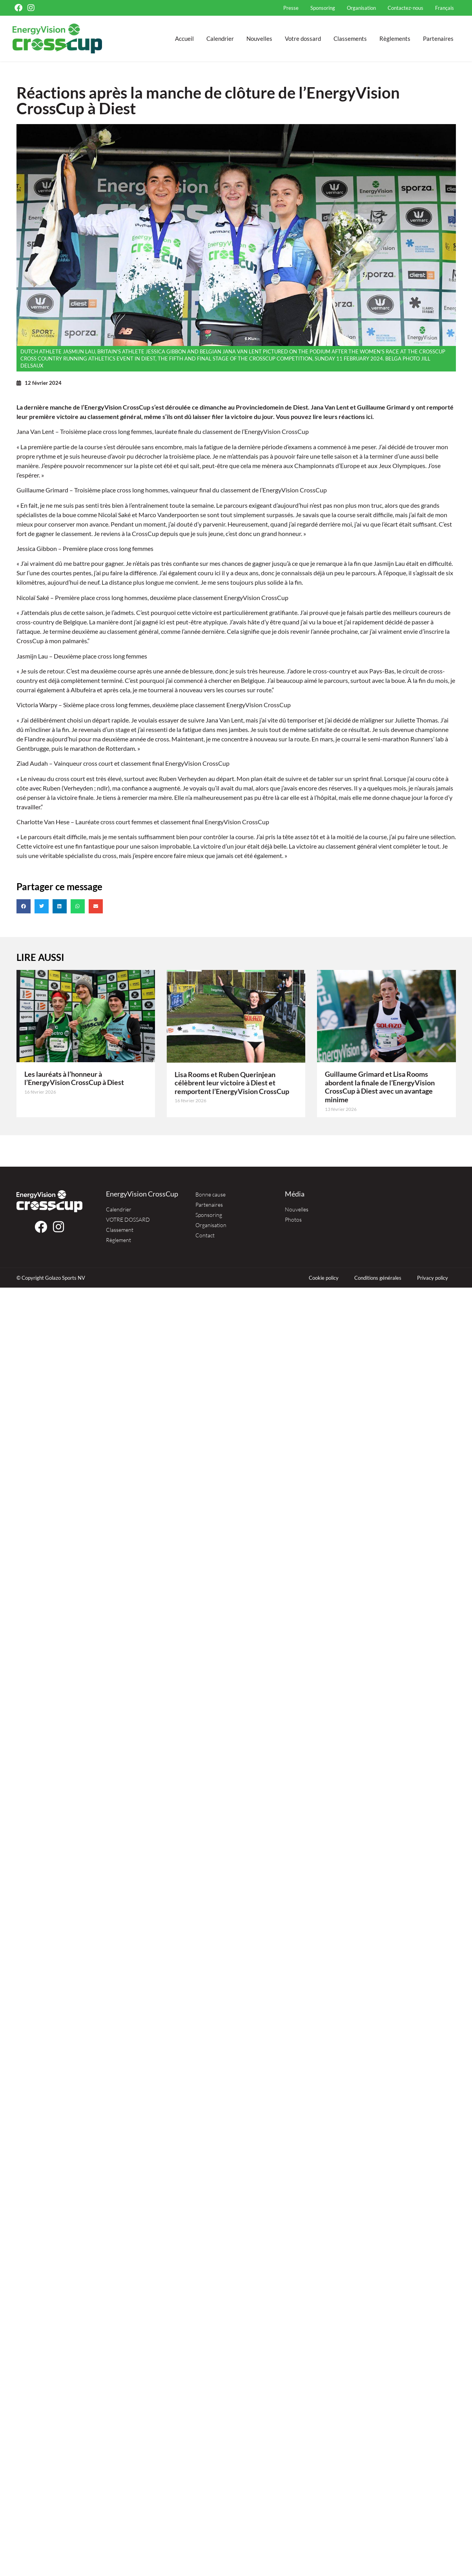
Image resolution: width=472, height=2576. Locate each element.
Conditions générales (377, 1278)
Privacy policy (432, 1278)
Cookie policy (324, 1278)
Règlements (394, 38)
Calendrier (220, 38)
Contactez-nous (405, 8)
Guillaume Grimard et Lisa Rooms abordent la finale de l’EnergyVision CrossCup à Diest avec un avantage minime (380, 1087)
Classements (350, 38)
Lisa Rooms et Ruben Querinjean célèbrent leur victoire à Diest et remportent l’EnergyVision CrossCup (232, 1083)
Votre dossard (303, 38)
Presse (291, 8)
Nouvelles (259, 38)
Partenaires (438, 38)
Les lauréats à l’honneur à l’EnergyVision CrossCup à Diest (74, 1078)
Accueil (184, 38)
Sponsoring (322, 8)
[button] (23, 906)
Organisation (361, 8)
